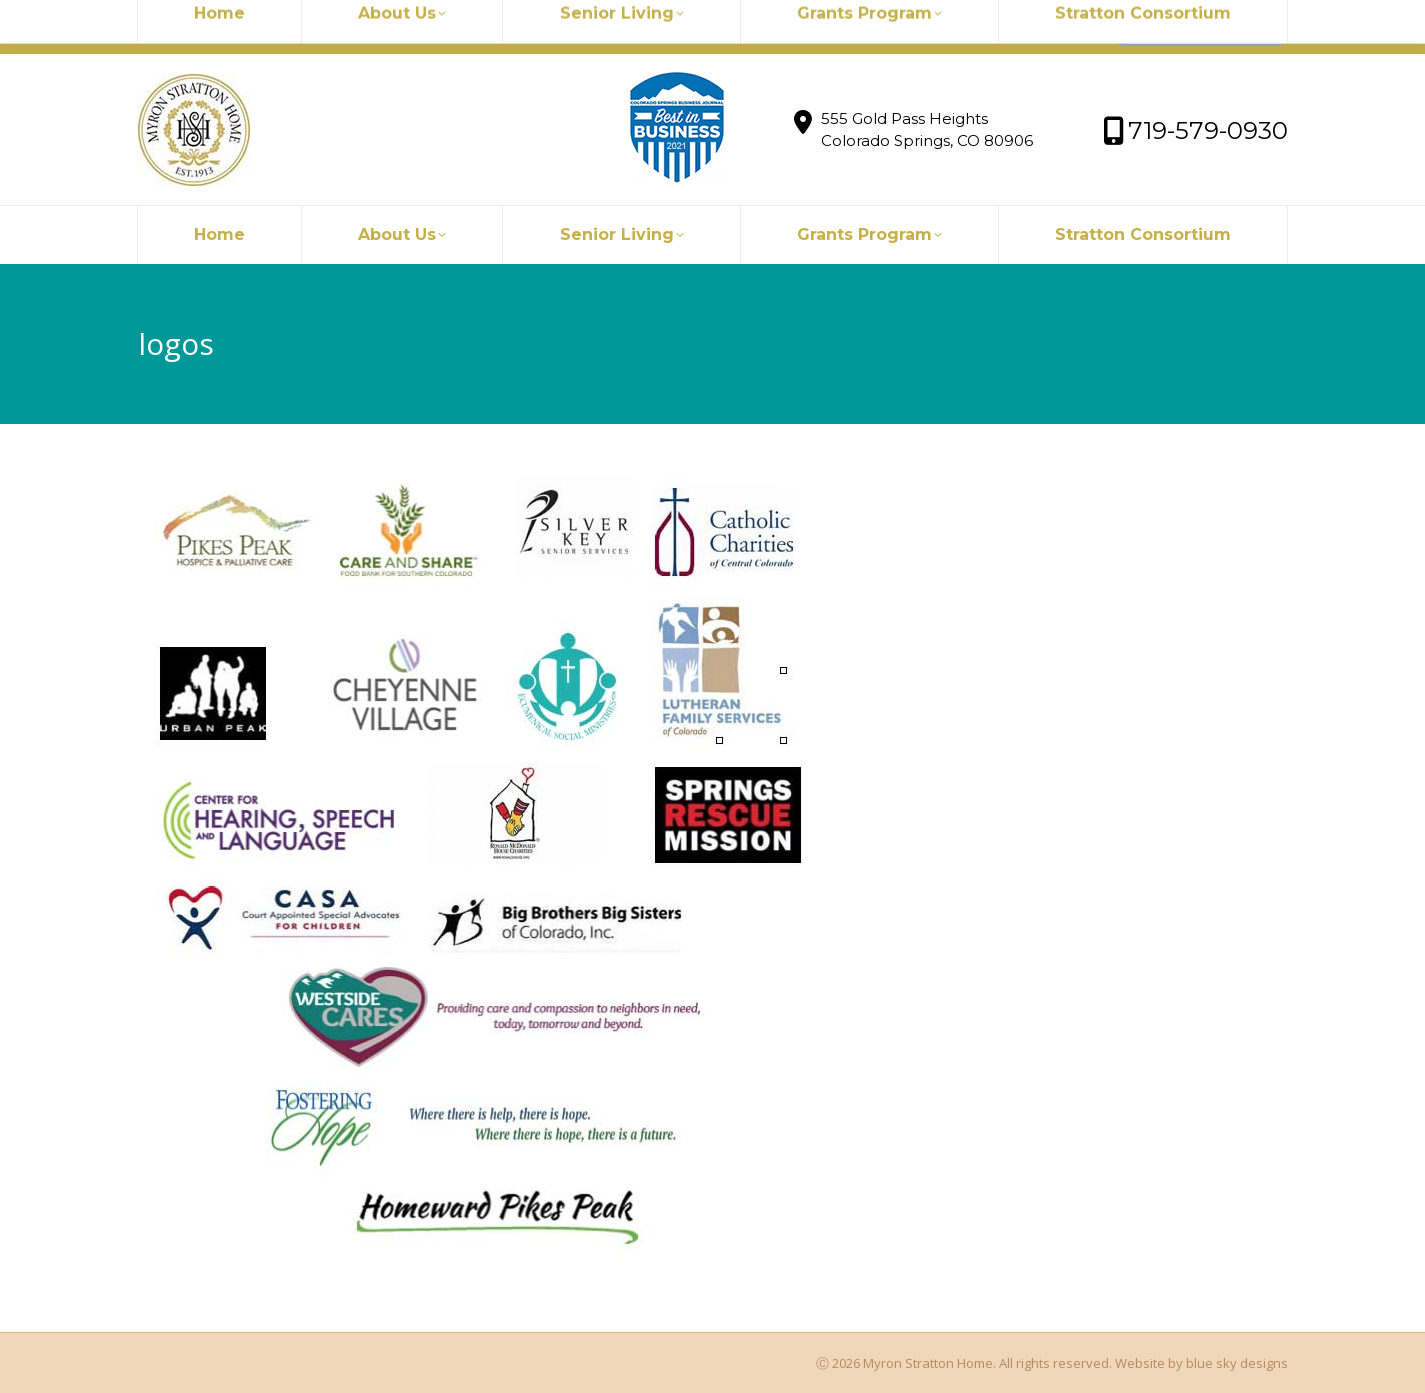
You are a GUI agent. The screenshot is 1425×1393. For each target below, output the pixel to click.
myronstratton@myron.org (250, 27)
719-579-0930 (424, 27)
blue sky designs (1237, 1363)
